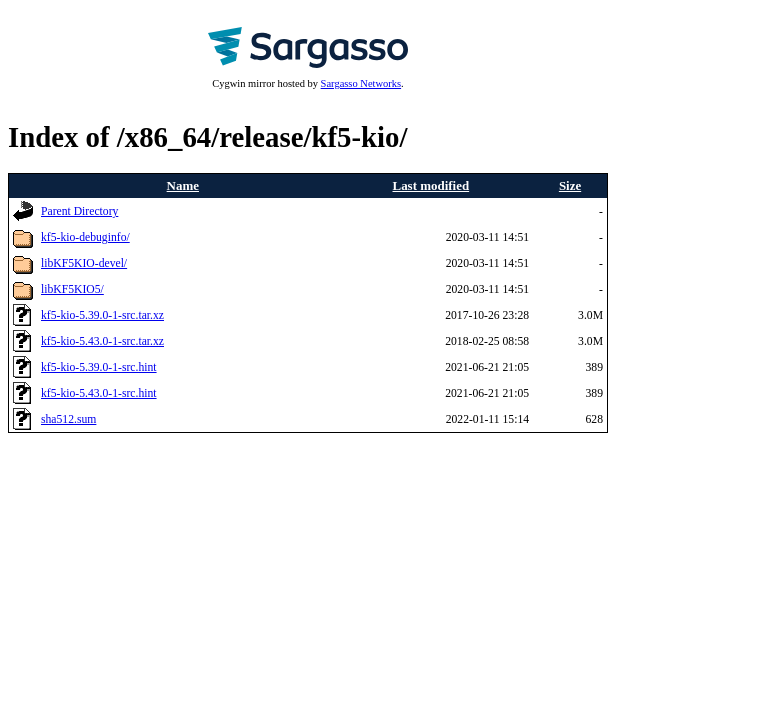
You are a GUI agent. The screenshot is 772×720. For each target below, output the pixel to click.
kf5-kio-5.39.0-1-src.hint (99, 367)
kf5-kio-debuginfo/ (85, 237)
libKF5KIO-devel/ (84, 263)
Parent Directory (79, 211)
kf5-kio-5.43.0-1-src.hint (99, 393)
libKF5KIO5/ (72, 289)
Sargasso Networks (361, 83)
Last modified (431, 185)
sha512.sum (68, 419)
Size (570, 185)
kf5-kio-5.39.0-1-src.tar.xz (102, 315)
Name (183, 185)
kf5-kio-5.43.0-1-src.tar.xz (102, 341)
